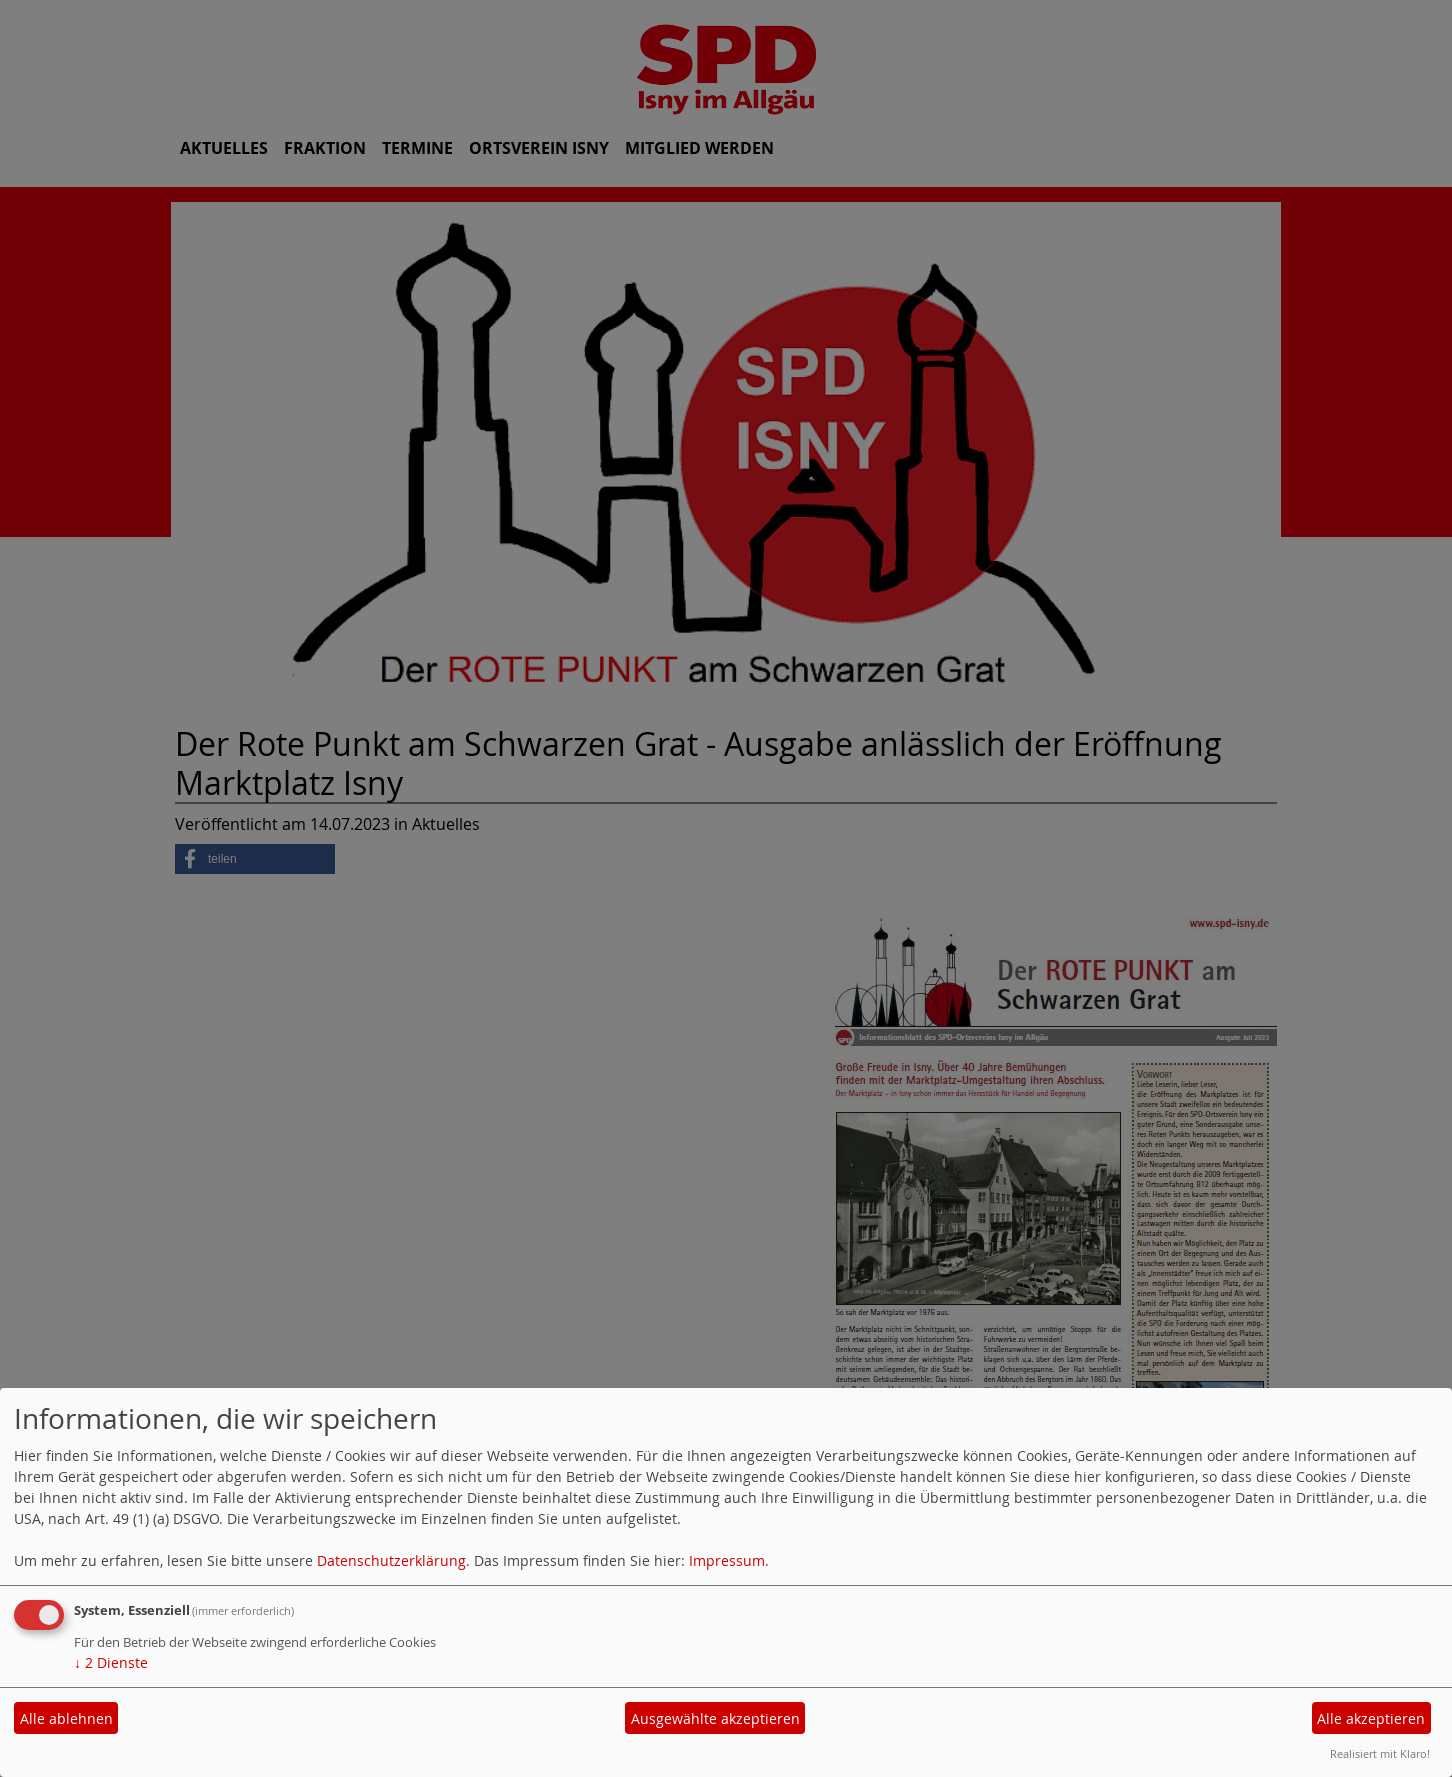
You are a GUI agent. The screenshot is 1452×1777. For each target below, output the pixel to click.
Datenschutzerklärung (391, 1560)
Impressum (727, 1560)
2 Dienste (111, 1662)
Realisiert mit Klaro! (1380, 1753)
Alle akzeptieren (1371, 1718)
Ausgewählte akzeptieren (715, 1718)
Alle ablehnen (66, 1718)
